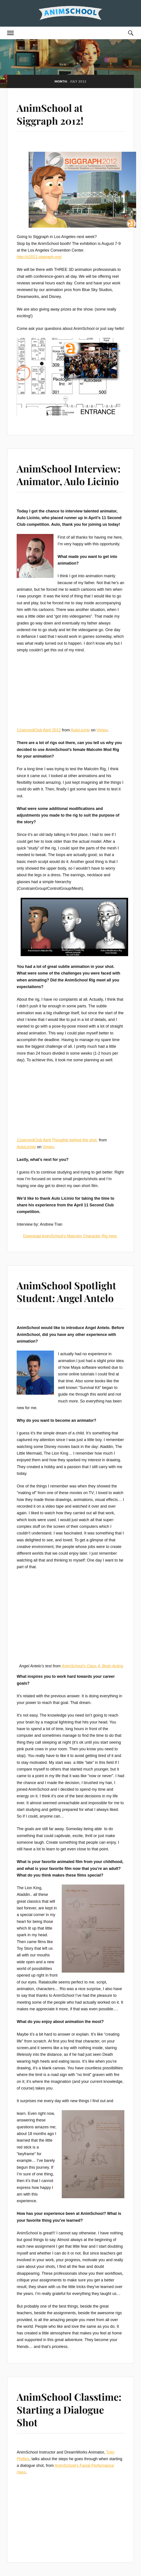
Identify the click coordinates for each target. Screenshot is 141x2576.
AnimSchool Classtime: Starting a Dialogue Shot (69, 2409)
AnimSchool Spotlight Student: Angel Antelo (66, 1291)
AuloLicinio (80, 730)
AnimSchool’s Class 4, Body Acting (92, 1666)
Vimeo (102, 730)
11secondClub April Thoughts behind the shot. (57, 1140)
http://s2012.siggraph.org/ (39, 257)
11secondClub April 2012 (39, 730)
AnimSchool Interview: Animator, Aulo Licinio (69, 475)
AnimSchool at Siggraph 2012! (50, 114)
